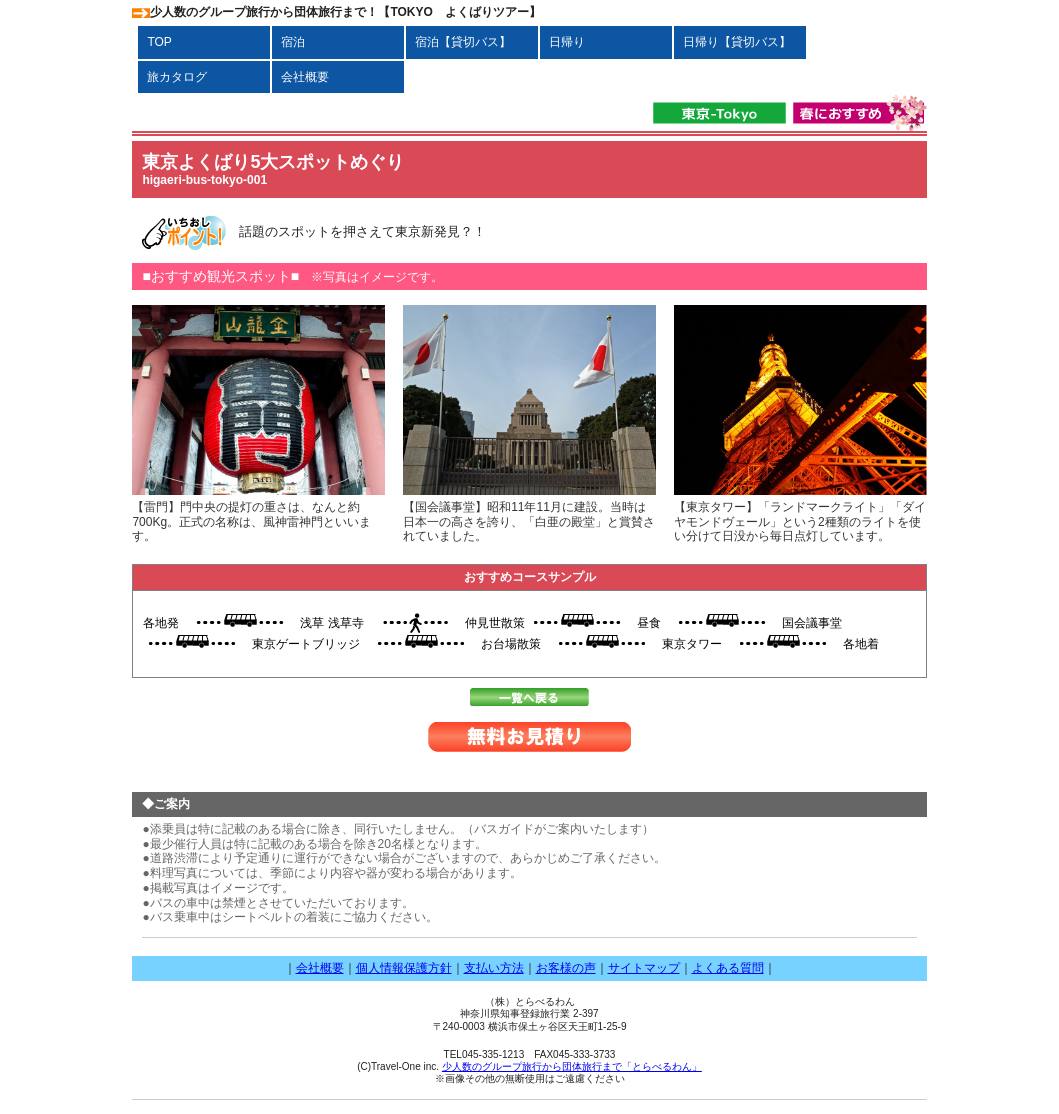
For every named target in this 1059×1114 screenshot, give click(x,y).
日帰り (567, 42)
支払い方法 (494, 968)
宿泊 (293, 42)
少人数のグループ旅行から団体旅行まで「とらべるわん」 (572, 1066)
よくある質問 (728, 968)
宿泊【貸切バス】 (469, 42)
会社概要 (311, 77)
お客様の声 (566, 968)
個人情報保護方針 (404, 968)
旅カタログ (177, 77)
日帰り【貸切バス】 (737, 42)
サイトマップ (644, 968)
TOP (165, 42)
